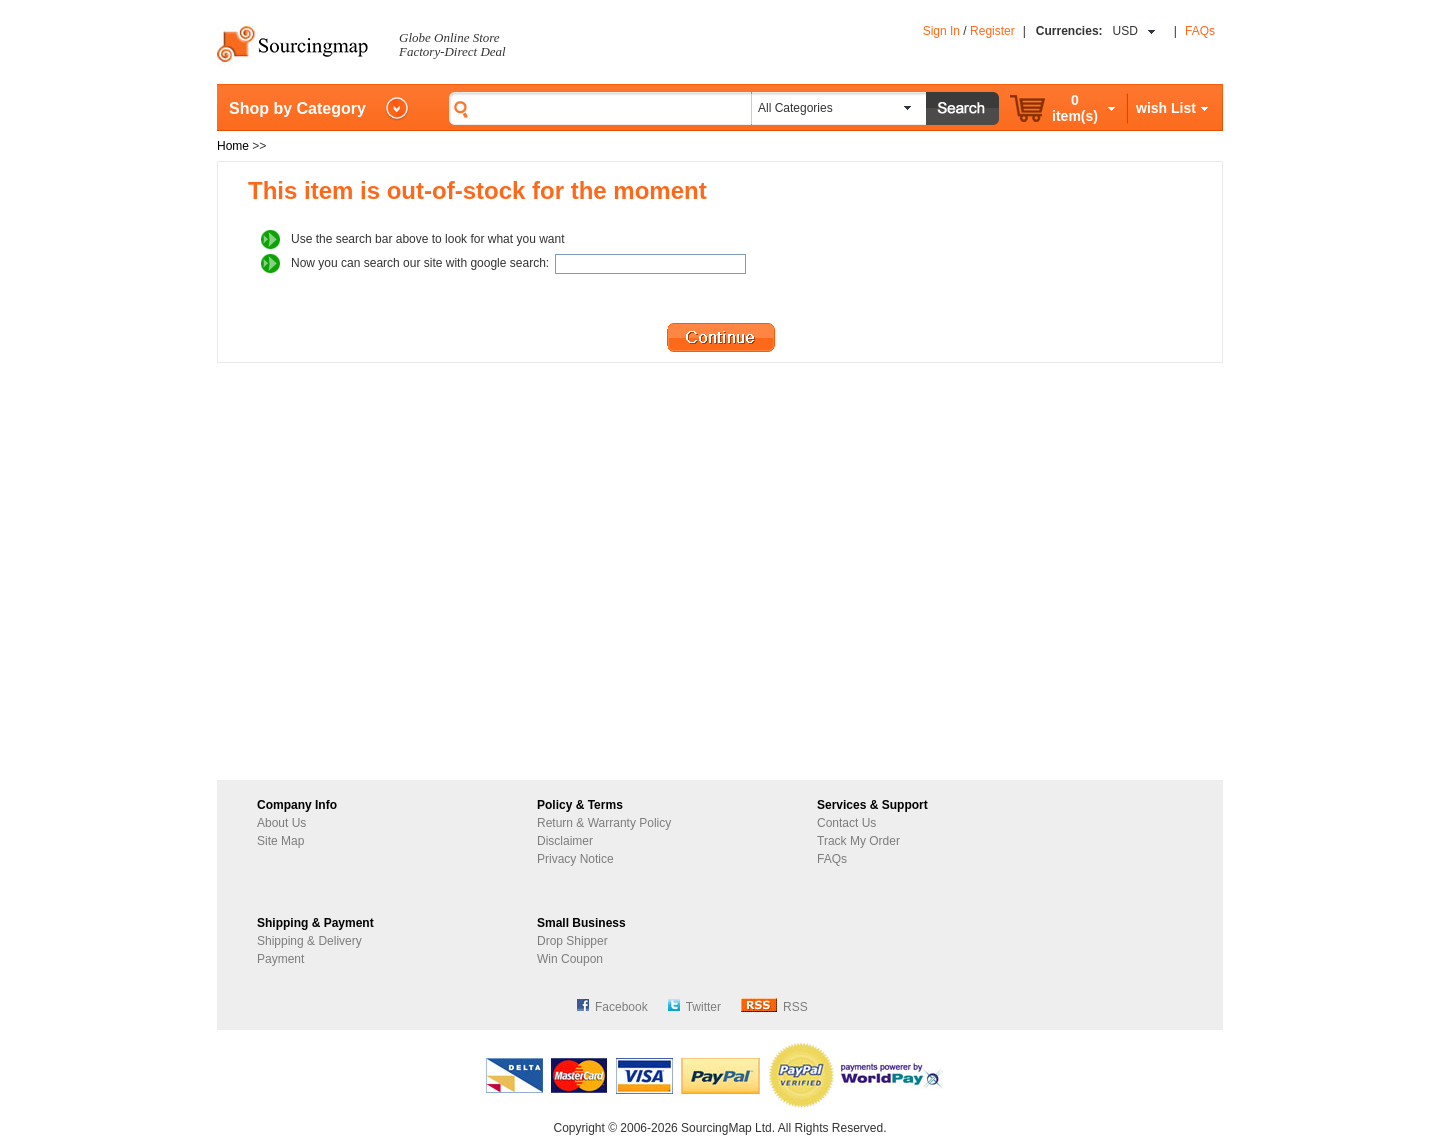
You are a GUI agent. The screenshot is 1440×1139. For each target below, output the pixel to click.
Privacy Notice (575, 859)
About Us (281, 823)
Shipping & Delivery (309, 941)
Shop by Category (297, 108)
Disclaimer (565, 841)
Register (992, 31)
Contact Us (846, 823)
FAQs (1200, 31)
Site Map (280, 841)
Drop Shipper (572, 941)
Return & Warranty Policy (604, 823)
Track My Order (858, 841)
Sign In (941, 31)
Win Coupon (570, 959)
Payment (280, 959)
